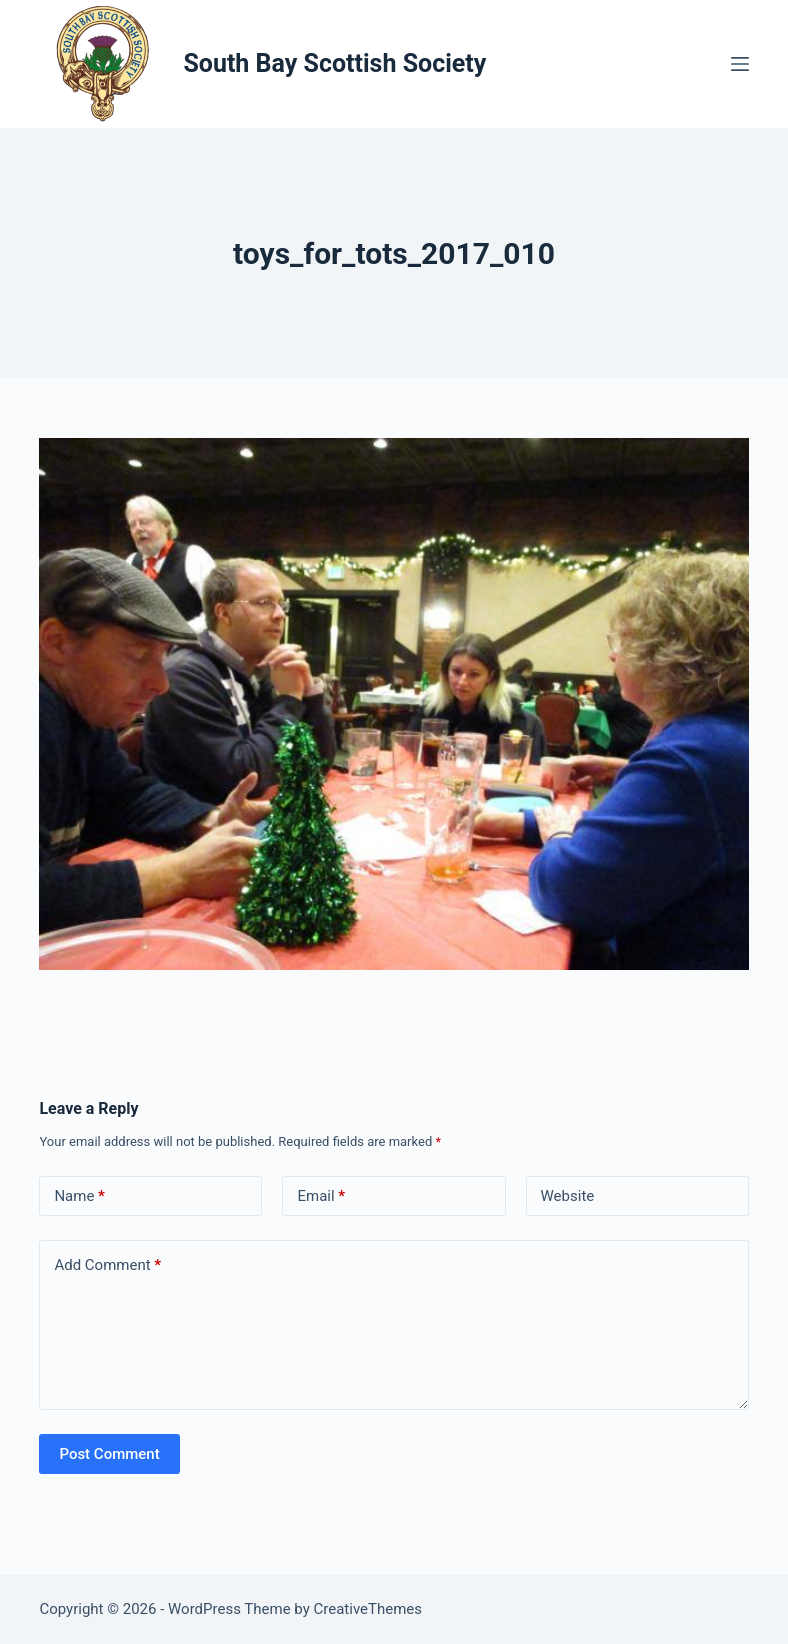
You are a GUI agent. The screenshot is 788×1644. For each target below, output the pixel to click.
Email (321, 1196)
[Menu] (740, 64)
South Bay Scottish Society (334, 63)
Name (79, 1196)
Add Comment (107, 1265)
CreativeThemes (368, 1609)
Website (568, 1196)
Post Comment (109, 1454)
